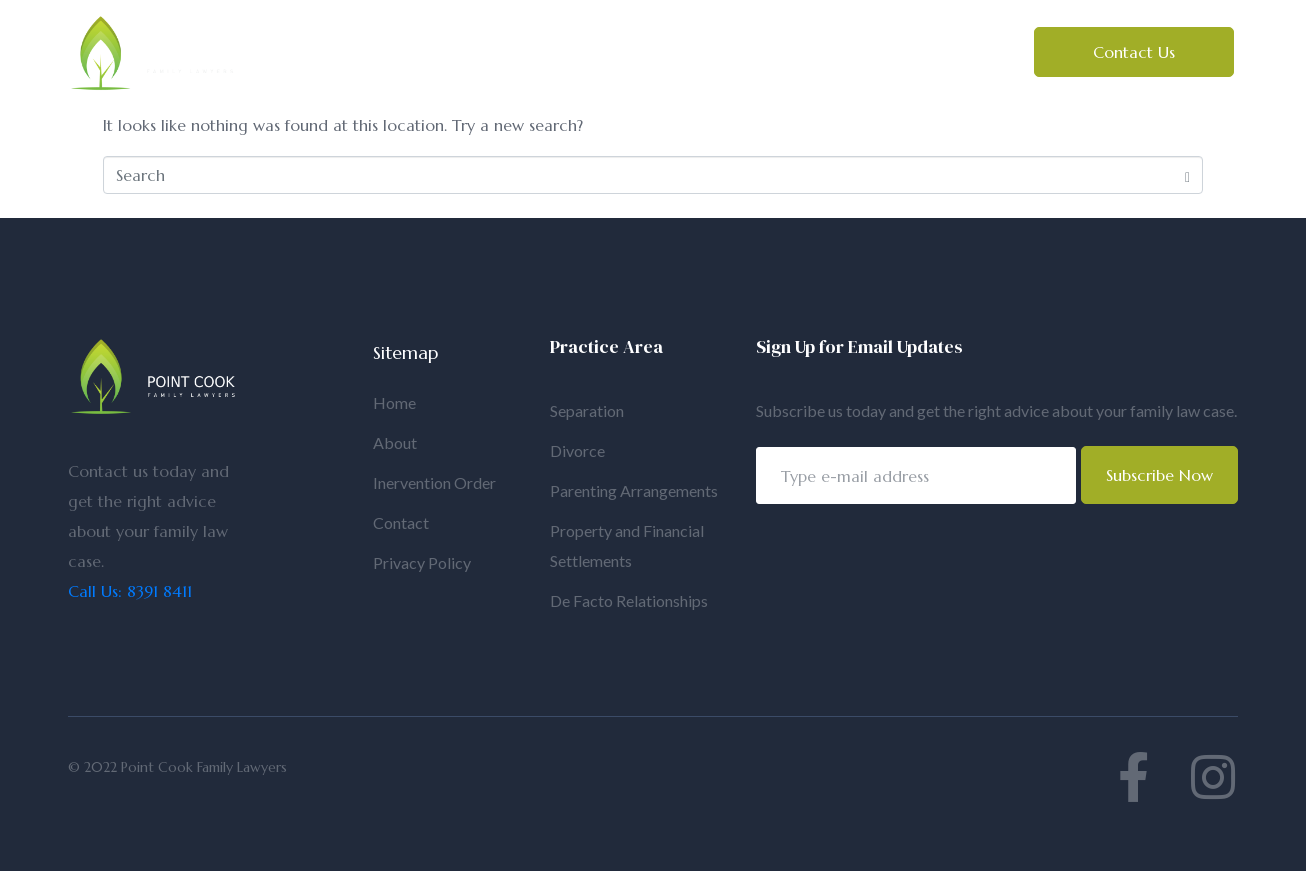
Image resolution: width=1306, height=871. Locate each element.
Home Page (353, 43)
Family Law (622, 43)
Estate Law (769, 43)
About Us (489, 43)
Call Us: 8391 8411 (130, 591)
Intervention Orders (383, 63)
